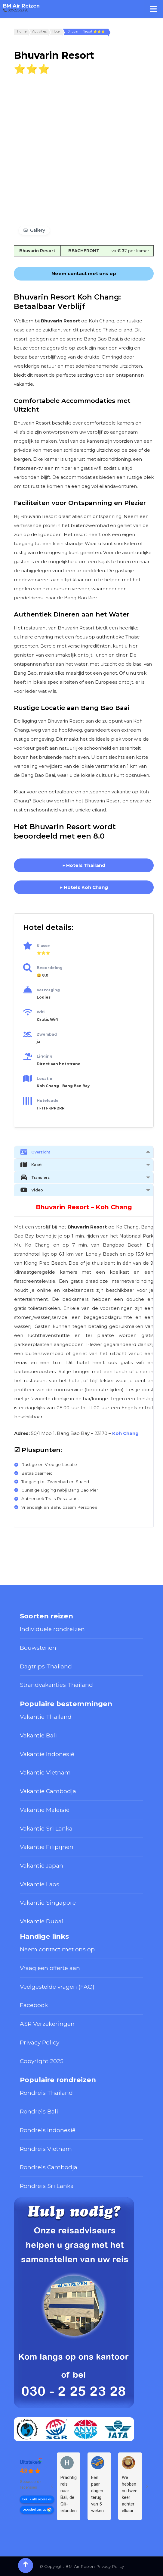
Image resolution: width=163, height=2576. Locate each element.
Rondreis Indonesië (47, 2130)
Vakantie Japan (41, 1865)
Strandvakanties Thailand (56, 1684)
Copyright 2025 (41, 2061)
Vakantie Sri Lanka (46, 1828)
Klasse (43, 945)
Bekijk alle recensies (37, 2499)
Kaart (31, 1165)
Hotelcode (48, 1100)
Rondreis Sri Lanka (47, 2185)
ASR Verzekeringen (47, 2023)
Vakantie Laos (39, 1884)
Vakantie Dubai (41, 1921)
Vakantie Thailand (46, 1716)
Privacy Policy (39, 2042)
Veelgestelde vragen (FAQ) (57, 1986)
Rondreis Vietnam (46, 2148)
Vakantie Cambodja (48, 1791)
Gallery (37, 230)
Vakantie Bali (38, 1735)
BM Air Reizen (21, 6)
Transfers (35, 1177)
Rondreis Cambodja (48, 2167)
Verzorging (48, 990)
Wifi (41, 1012)
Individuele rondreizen (52, 1629)
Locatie (44, 1078)
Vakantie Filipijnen (46, 1846)
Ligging (44, 1056)
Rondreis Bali (39, 2111)
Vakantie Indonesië (47, 1754)
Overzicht (35, 1152)
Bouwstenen (38, 1647)
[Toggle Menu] (153, 9)
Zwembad (47, 1034)
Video (31, 1190)
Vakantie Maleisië (44, 1809)
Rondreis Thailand (46, 2092)
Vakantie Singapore (48, 1902)
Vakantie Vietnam (45, 1772)
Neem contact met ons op (57, 1949)
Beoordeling (50, 967)
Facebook (34, 2005)
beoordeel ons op (34, 2510)
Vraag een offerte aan (50, 1968)
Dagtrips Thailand (46, 1666)
